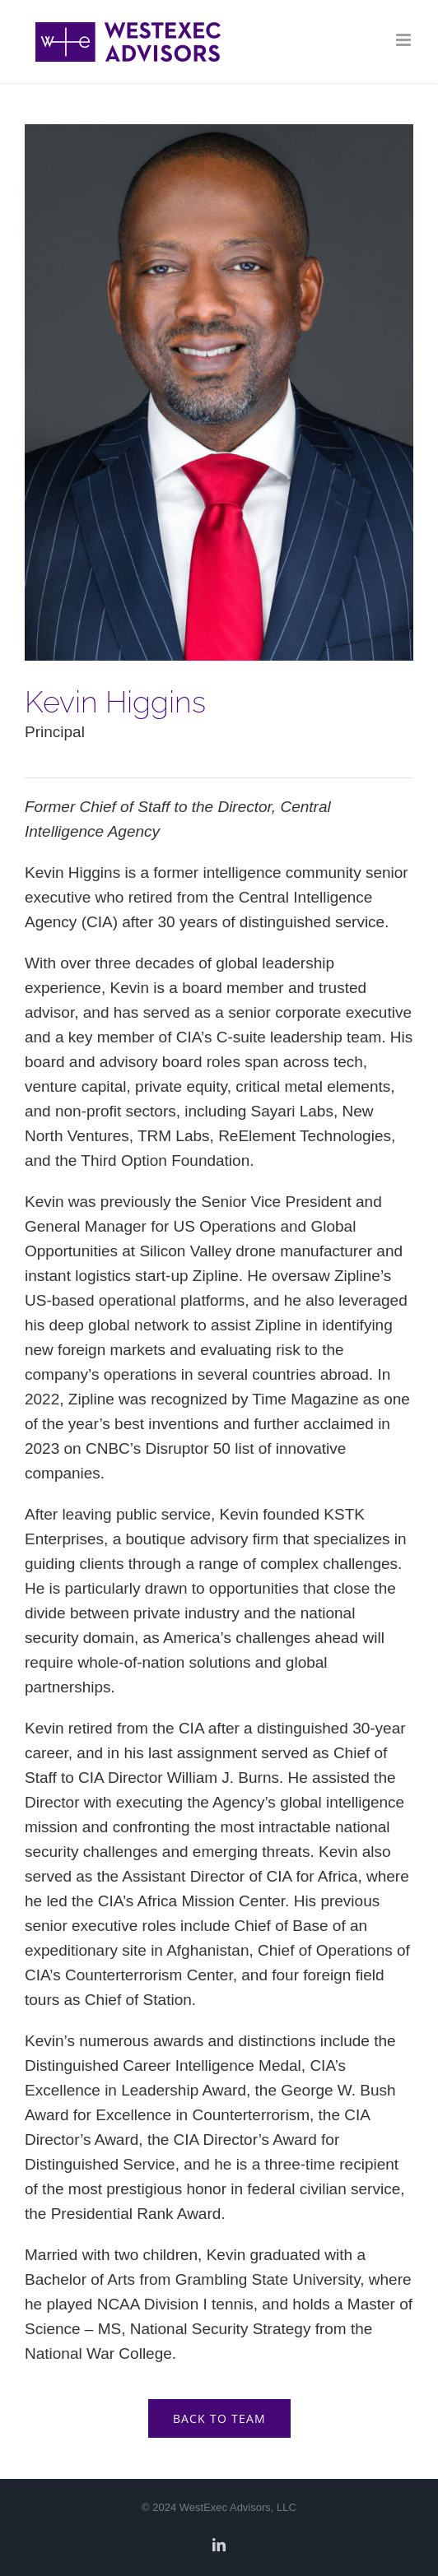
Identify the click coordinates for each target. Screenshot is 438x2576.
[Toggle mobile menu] (404, 40)
